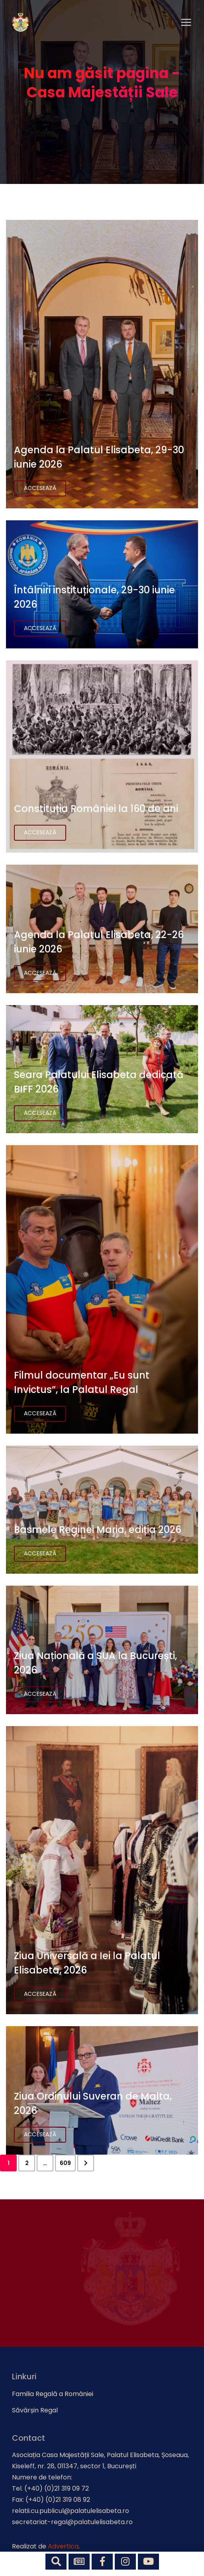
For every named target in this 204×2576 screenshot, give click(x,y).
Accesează (40, 488)
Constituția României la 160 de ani (96, 808)
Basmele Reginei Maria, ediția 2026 (97, 1529)
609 (65, 2163)
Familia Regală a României (52, 2393)
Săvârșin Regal (35, 2410)
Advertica (63, 2546)
